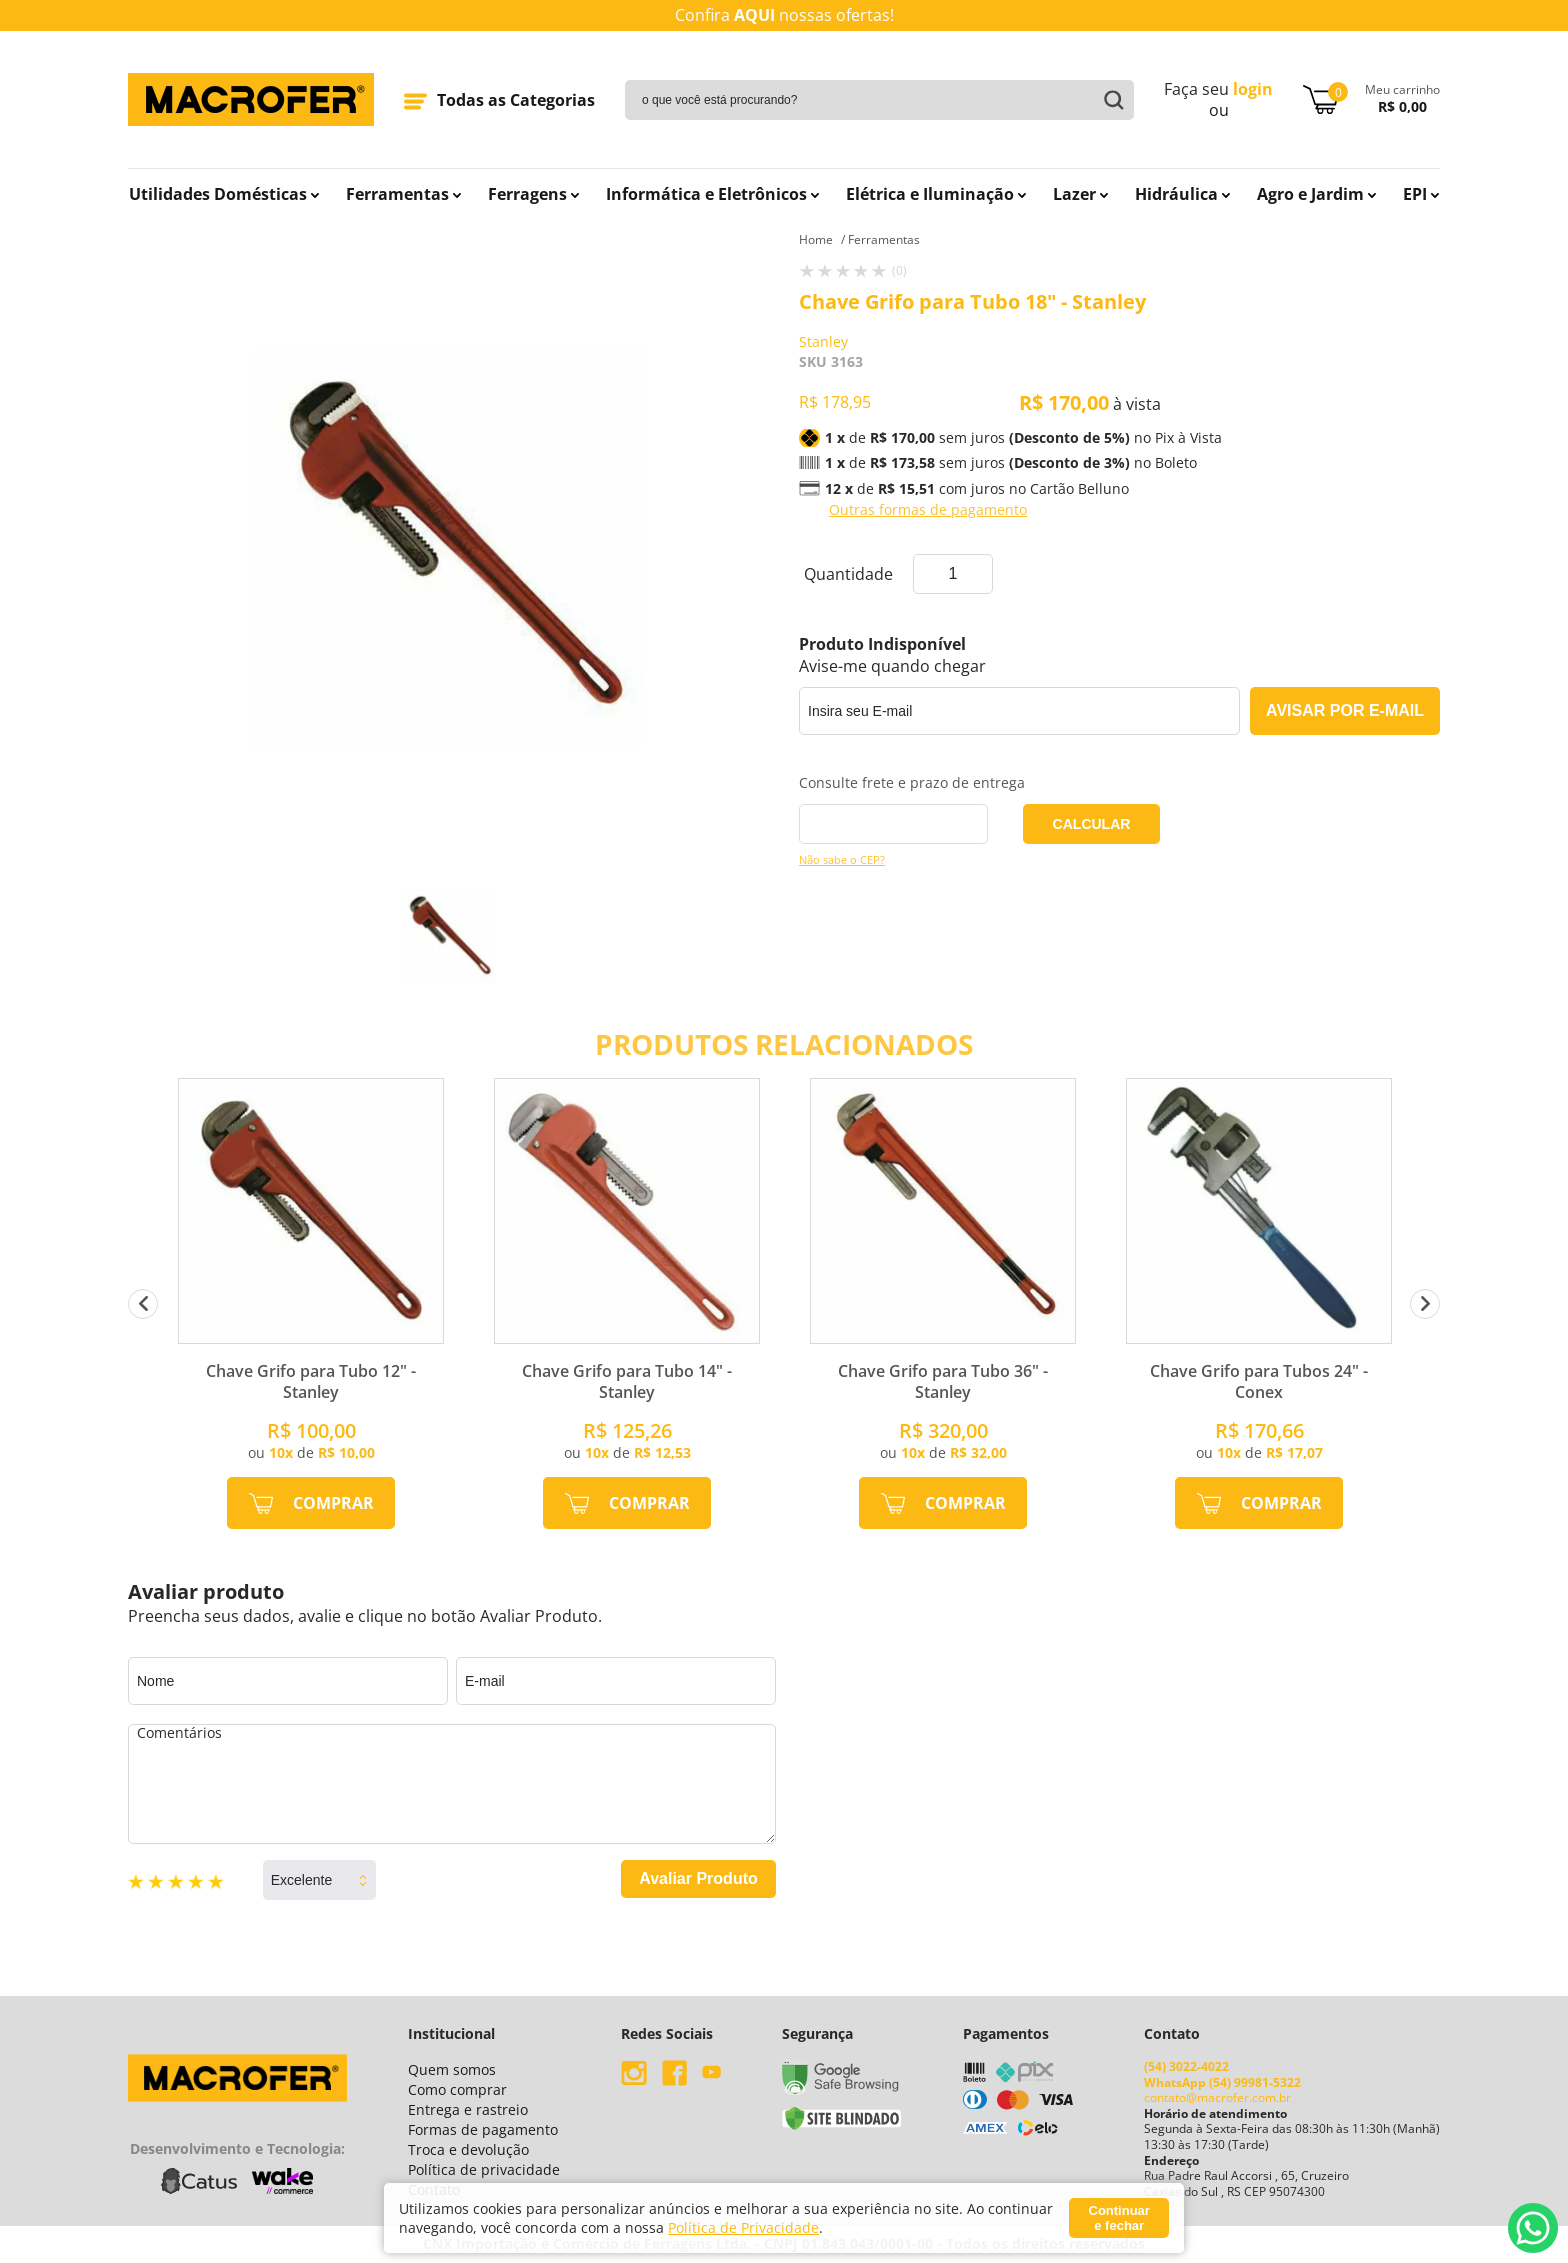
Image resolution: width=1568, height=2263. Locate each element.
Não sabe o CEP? (842, 859)
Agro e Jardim (1316, 194)
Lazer (1080, 194)
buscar (1111, 100)
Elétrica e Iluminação (936, 194)
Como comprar (457, 2089)
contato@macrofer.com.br (1217, 2097)
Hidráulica (1182, 194)
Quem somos (452, 2069)
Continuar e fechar (1119, 2218)
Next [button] (1425, 1304)
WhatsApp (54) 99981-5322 (1222, 2082)
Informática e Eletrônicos (712, 194)
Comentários (452, 1784)
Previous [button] (143, 1304)
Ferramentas (403, 194)
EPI (1421, 194)
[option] (448, 936)
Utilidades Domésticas (224, 194)
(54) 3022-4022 (1186, 2066)
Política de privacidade (484, 2169)
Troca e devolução (468, 2149)
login (1253, 89)
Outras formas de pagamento (928, 509)
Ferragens (533, 194)
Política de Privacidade (743, 2227)
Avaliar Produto (698, 1878)
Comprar (333, 1503)
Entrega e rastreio (468, 2109)
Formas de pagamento (483, 2129)
